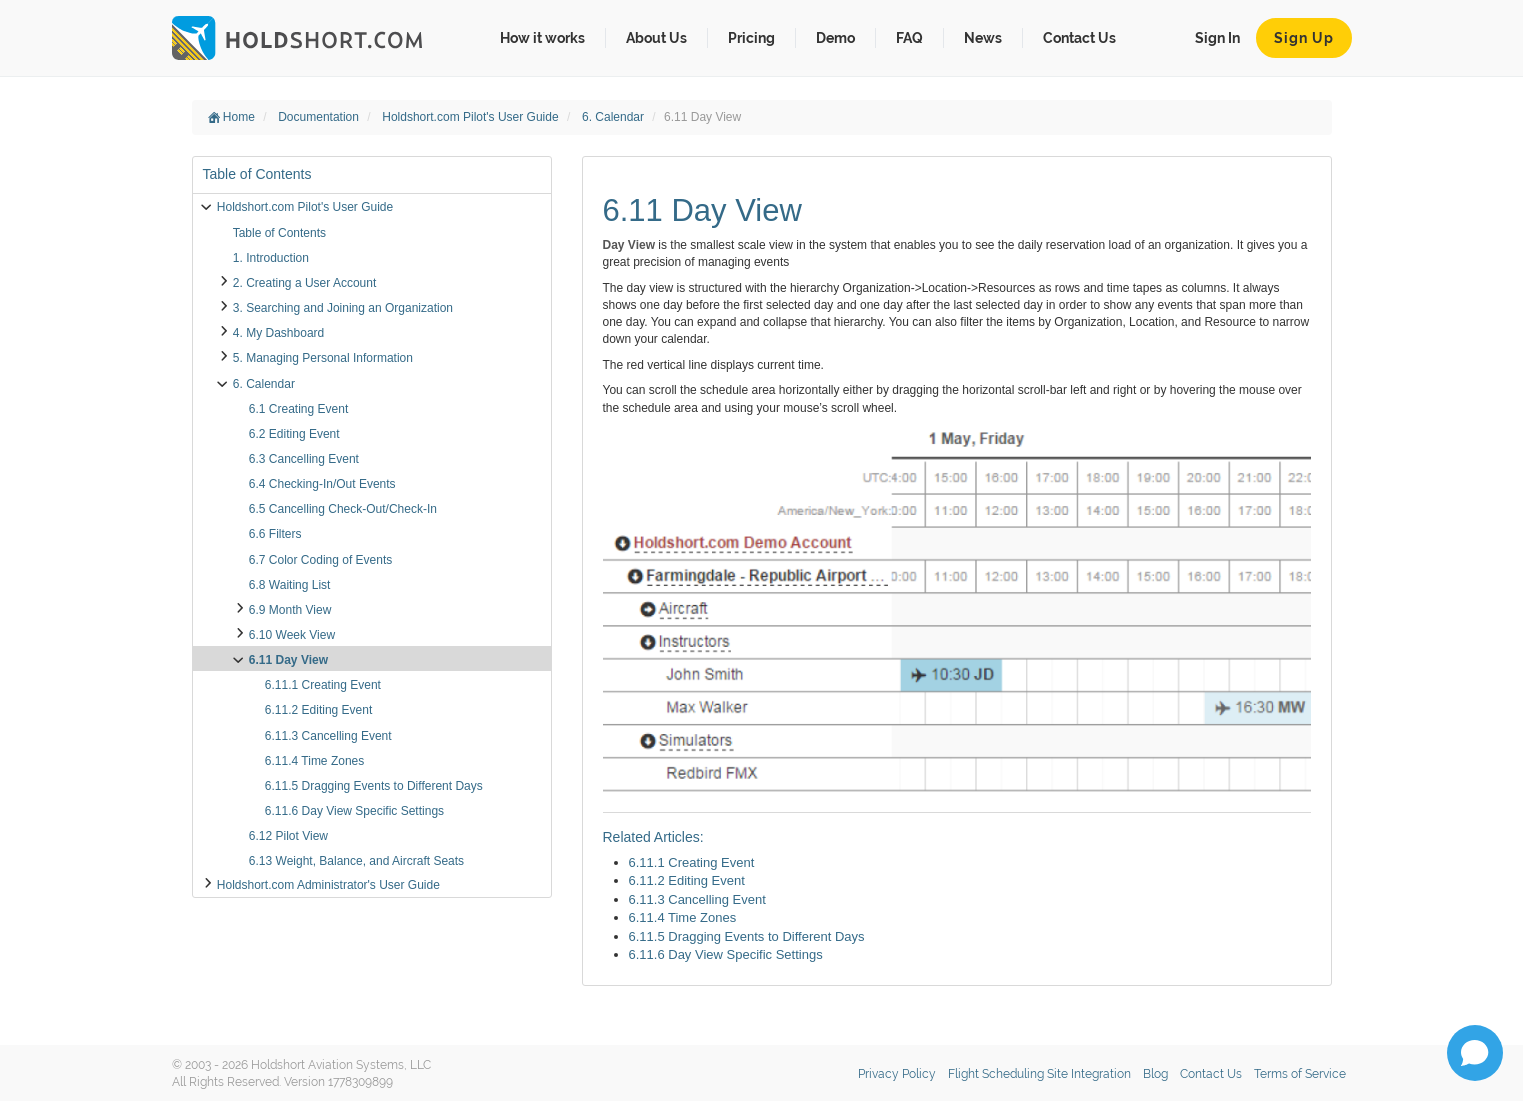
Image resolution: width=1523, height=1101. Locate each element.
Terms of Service (1300, 1074)
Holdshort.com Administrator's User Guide (328, 885)
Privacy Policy (897, 1074)
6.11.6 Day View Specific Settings (354, 811)
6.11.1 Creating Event (323, 685)
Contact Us (1079, 38)
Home (231, 117)
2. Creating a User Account (304, 283)
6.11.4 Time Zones (314, 761)
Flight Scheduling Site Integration (1039, 1074)
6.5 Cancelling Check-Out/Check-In (343, 509)
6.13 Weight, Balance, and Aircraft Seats (356, 861)
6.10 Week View (292, 635)
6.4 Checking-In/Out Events (322, 484)
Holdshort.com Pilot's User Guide (472, 117)
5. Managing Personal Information (323, 358)
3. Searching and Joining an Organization (343, 308)
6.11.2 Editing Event (318, 710)
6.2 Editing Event (294, 434)
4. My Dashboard (278, 333)
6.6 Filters (275, 534)
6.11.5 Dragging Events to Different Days (374, 786)
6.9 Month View (290, 610)
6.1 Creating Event (298, 409)
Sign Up (1304, 38)
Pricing (751, 38)
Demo (835, 38)
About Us (656, 38)
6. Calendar (614, 117)
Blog (1155, 1074)
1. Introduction (271, 258)
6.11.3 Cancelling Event (328, 736)
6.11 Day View (288, 660)
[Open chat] (1475, 1053)
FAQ (909, 38)
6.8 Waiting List (290, 585)
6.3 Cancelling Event (304, 459)
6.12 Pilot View (288, 836)
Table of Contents (279, 233)
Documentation (320, 117)
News (983, 38)
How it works (542, 38)
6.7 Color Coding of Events (320, 560)
